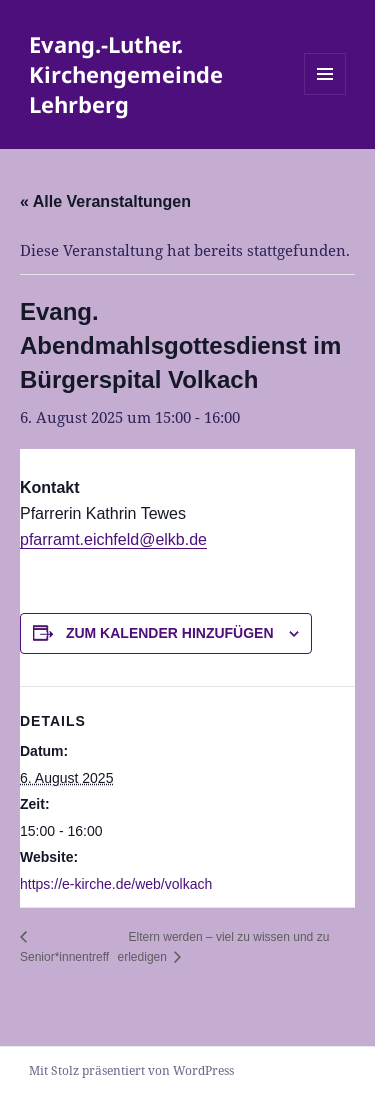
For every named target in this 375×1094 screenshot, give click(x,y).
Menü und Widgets (325, 94)
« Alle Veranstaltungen (105, 201)
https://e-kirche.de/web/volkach (116, 884)
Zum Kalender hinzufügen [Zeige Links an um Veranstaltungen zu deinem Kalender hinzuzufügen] (170, 633)
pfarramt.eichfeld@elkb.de (113, 539)
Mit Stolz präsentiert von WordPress (131, 1070)
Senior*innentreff (64, 957)
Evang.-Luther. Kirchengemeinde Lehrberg (126, 74)
